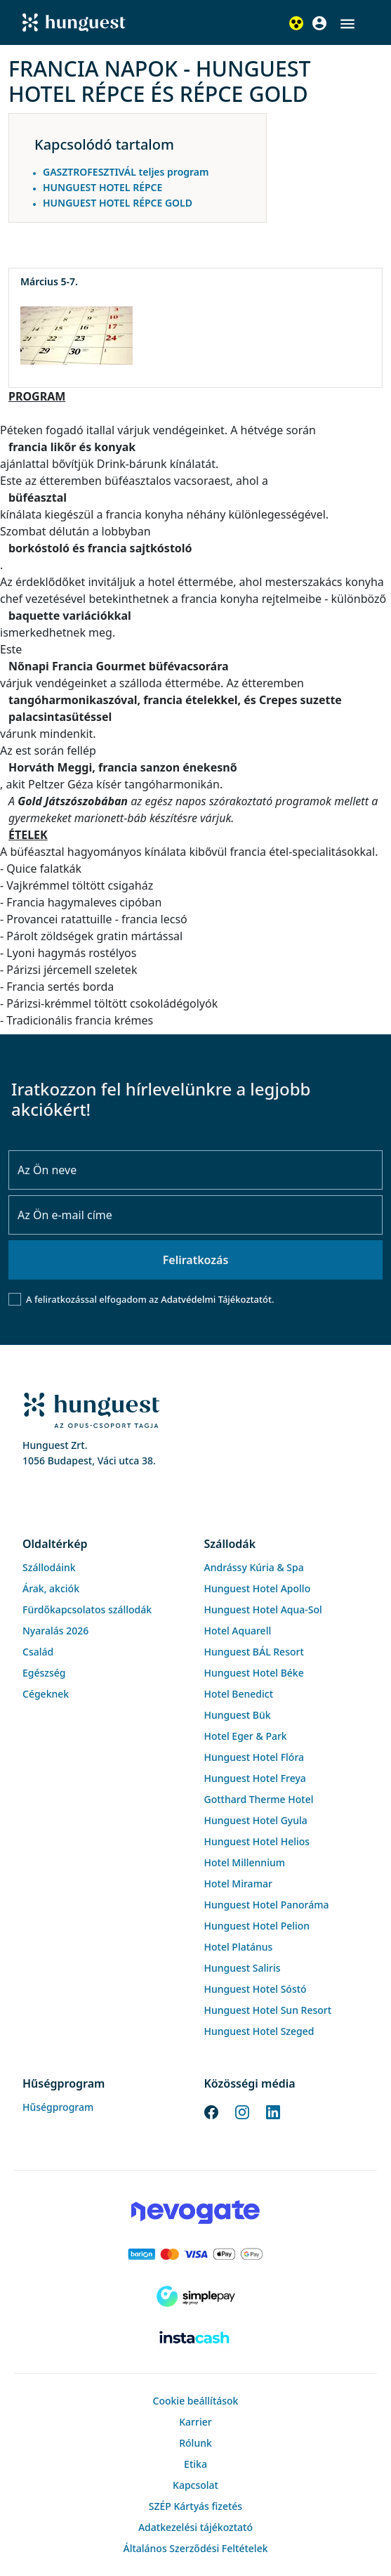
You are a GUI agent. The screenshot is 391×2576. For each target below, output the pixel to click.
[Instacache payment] (195, 2338)
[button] (347, 24)
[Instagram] (242, 2110)
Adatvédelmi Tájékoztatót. (217, 1299)
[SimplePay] (195, 2296)
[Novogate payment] (195, 2212)
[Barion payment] (195, 2254)
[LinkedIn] (273, 2110)
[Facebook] (211, 2110)
